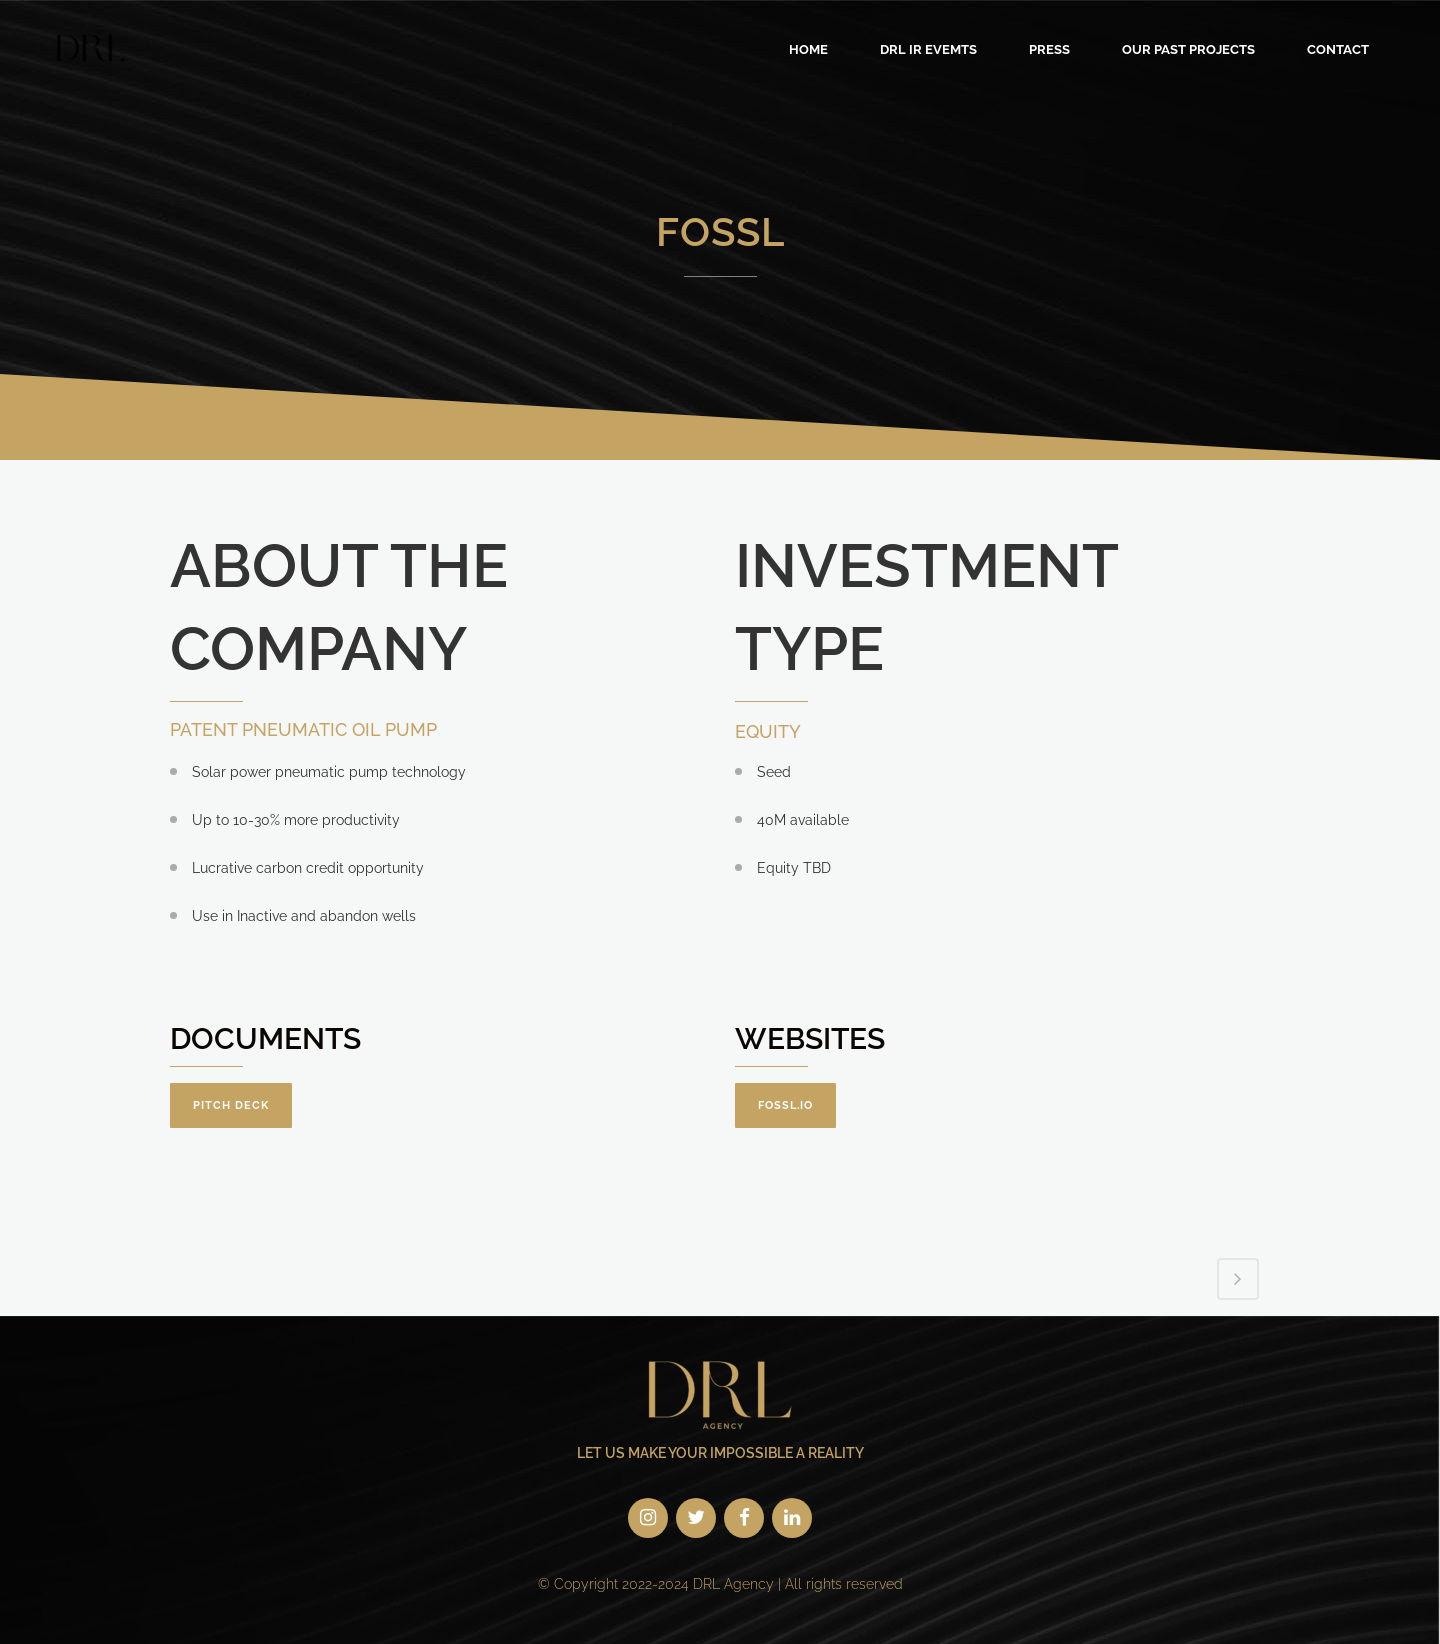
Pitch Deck (231, 1105)
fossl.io (785, 1105)
